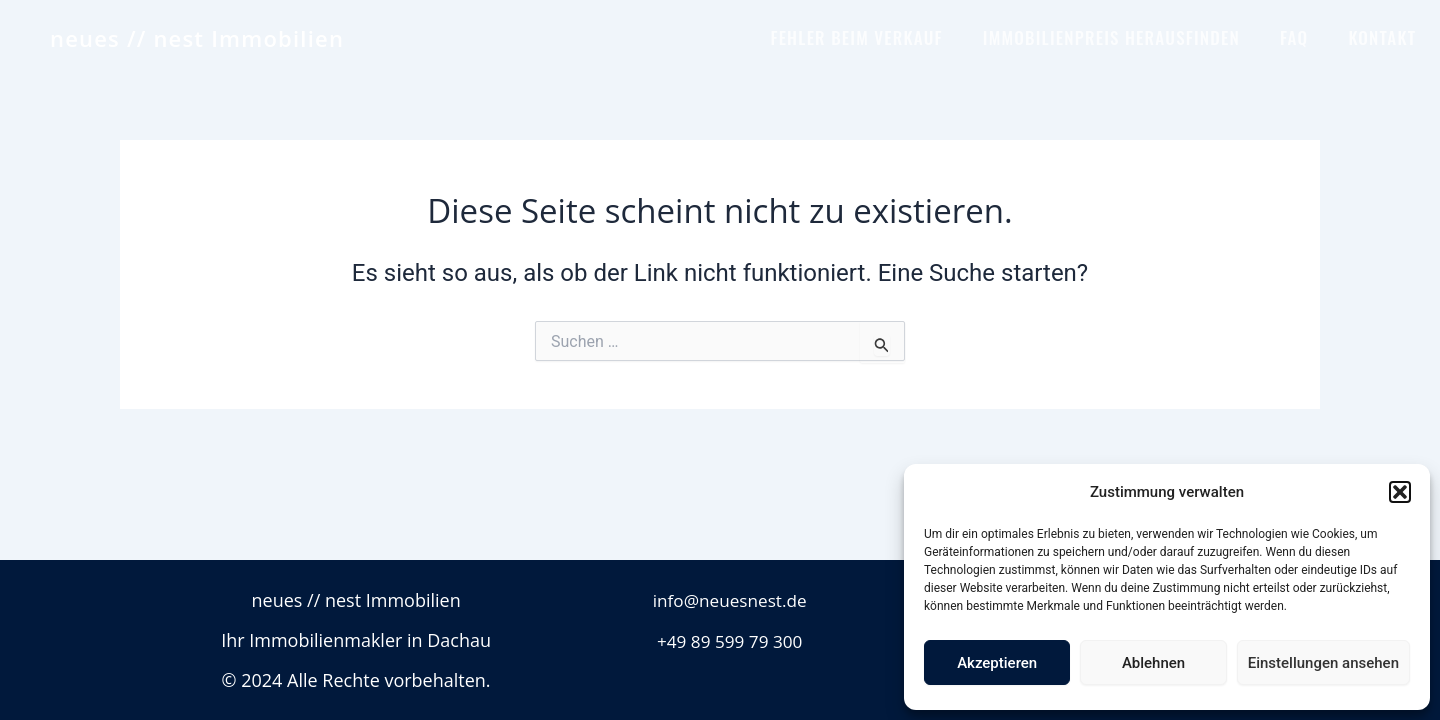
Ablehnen (1153, 663)
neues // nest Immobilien (197, 38)
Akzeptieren (997, 663)
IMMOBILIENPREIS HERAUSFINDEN (1111, 37)
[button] (1400, 492)
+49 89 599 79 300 (729, 640)
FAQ (1294, 37)
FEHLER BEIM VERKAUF (856, 37)
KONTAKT (1382, 37)
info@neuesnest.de (729, 600)
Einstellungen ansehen (1323, 663)
